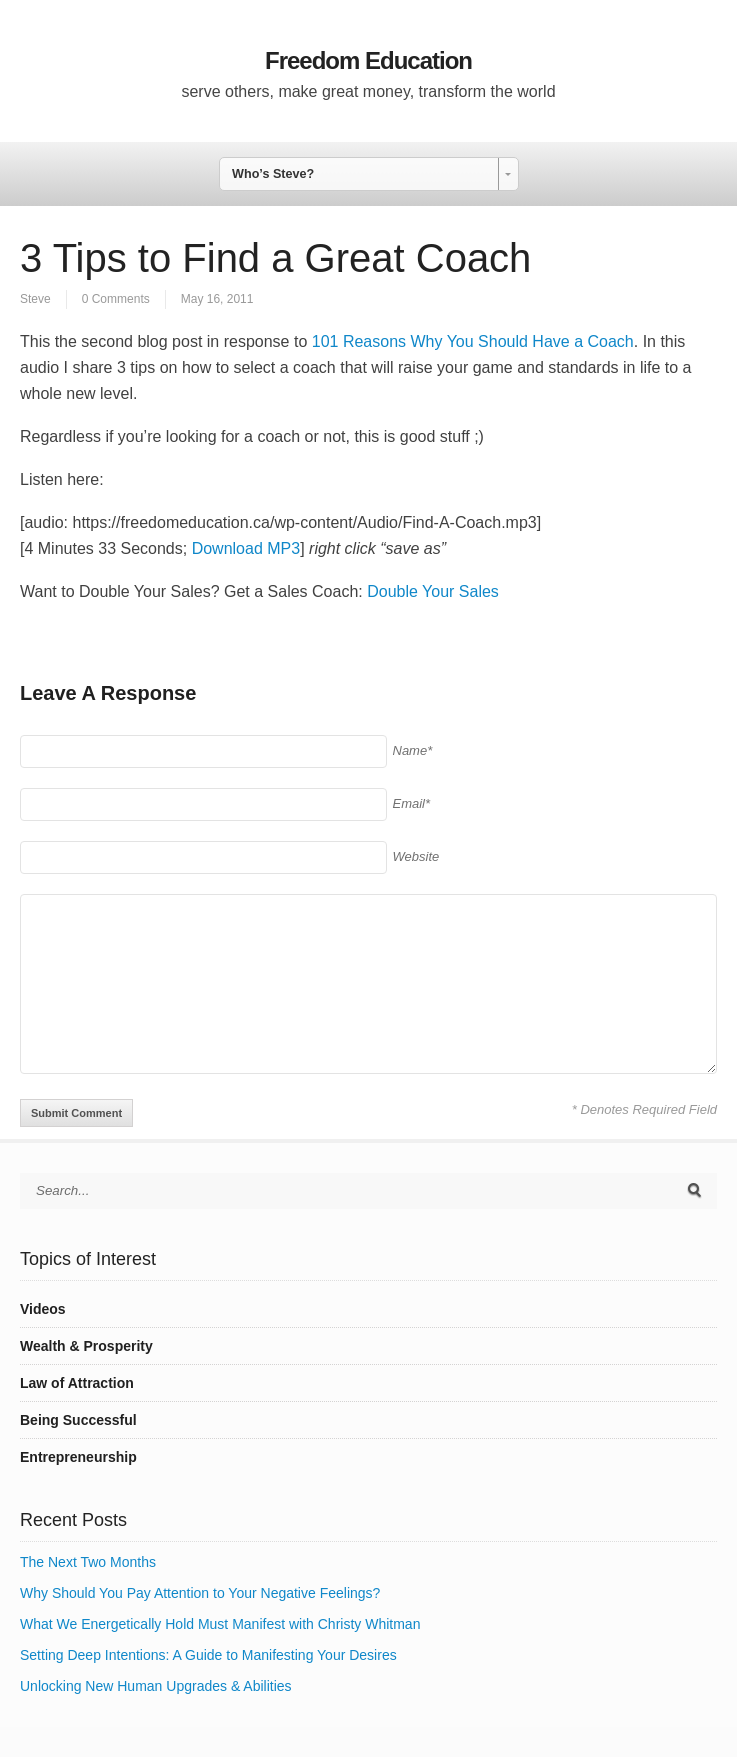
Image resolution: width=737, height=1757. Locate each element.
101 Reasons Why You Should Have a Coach (473, 341)
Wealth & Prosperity (86, 1346)
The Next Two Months (88, 1562)
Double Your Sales (433, 591)
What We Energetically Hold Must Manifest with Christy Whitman (220, 1624)
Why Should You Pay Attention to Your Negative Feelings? (200, 1593)
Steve (35, 299)
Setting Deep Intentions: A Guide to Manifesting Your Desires (208, 1655)
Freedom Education (368, 60)
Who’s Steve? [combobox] (273, 174)
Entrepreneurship (78, 1457)
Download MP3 (246, 548)
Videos (43, 1309)
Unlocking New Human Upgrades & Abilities (156, 1686)
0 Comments (116, 299)
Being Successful (78, 1420)
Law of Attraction (77, 1383)
